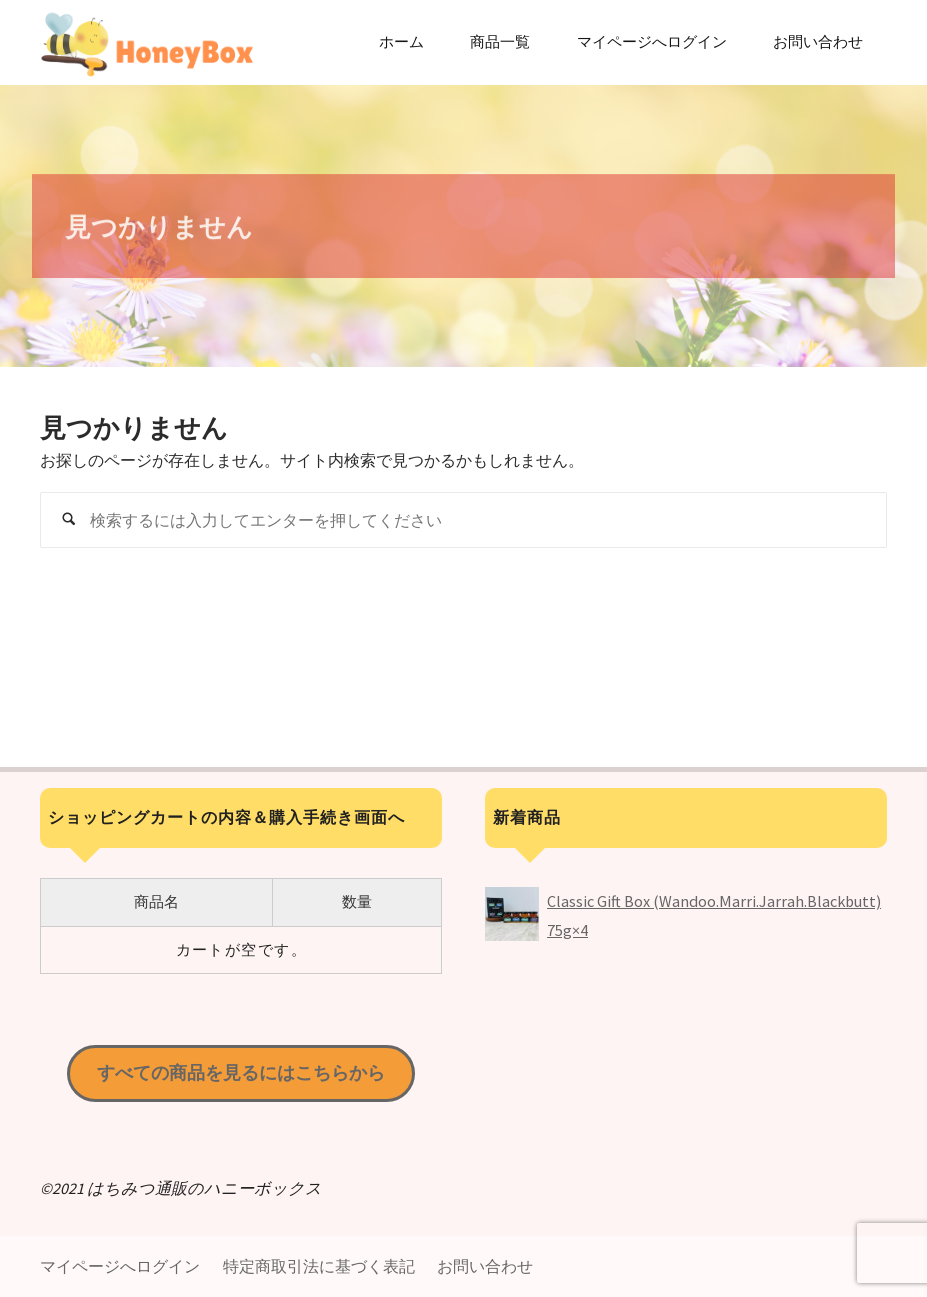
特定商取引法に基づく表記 (319, 1266)
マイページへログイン (120, 1266)
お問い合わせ (485, 1266)
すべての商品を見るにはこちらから (241, 1072)
